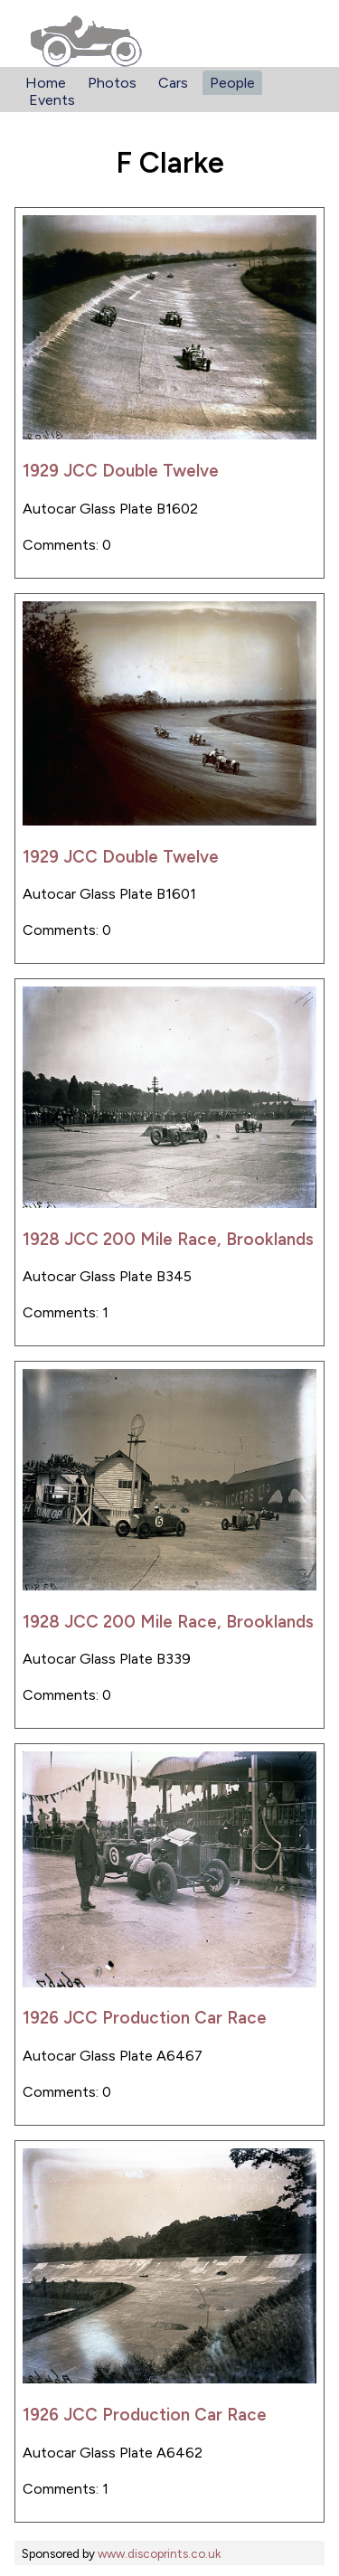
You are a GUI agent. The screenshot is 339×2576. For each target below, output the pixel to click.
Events (52, 100)
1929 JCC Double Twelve (121, 470)
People (232, 82)
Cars (173, 82)
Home (45, 82)
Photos (112, 82)
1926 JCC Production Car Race (145, 2017)
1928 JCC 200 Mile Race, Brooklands (168, 1239)
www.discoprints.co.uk (159, 2553)
